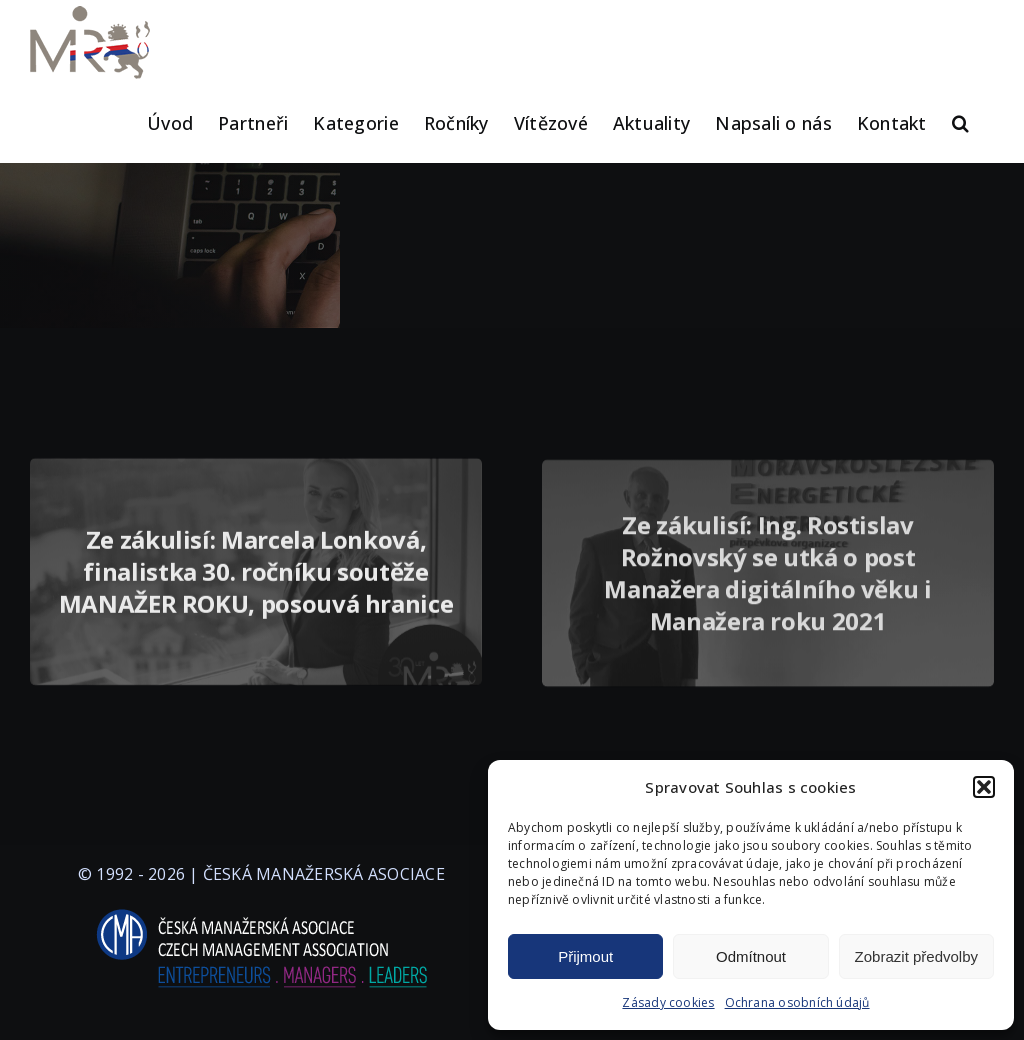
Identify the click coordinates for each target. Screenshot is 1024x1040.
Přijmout (585, 956)
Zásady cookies (668, 1002)
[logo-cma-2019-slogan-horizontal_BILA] (261, 910)
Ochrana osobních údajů (797, 1002)
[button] (984, 787)
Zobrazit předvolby (916, 956)
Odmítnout (751, 956)
